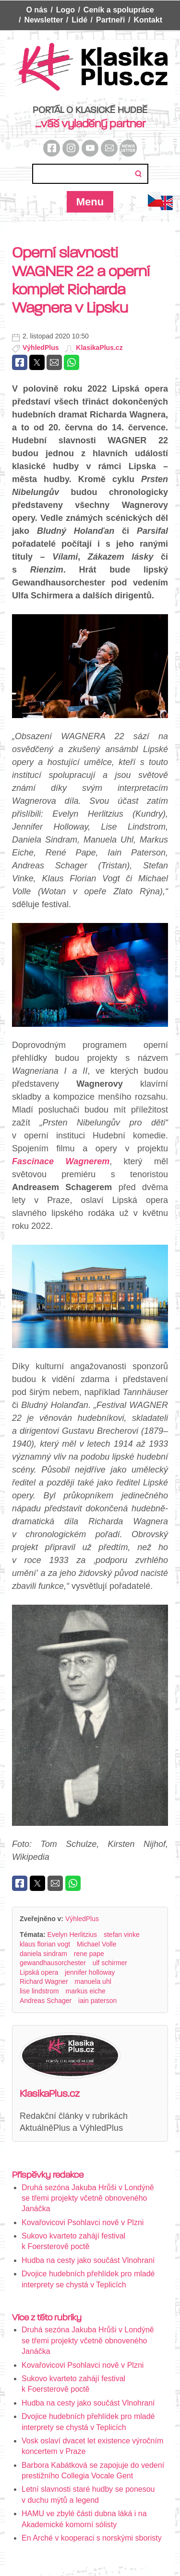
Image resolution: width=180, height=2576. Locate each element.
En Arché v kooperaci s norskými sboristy (92, 2538)
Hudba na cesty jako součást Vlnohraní (88, 2260)
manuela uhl (93, 1981)
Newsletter (43, 20)
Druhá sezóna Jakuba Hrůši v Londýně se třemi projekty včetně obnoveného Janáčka (88, 2198)
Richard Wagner (44, 1981)
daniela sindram (43, 1953)
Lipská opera (39, 1972)
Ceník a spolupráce (119, 10)
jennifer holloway (90, 1972)
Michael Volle (97, 1944)
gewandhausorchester (53, 1963)
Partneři (110, 20)
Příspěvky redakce (48, 2175)
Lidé (79, 20)
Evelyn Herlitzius (72, 1934)
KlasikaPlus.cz (99, 347)
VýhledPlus (41, 347)
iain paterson (97, 2000)
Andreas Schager (46, 2000)
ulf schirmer (110, 1963)
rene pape (89, 1953)
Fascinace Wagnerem (60, 1161)
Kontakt (147, 20)
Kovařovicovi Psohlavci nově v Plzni (83, 2222)
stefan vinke (122, 1934)
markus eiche (86, 1991)
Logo (65, 10)
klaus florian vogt (45, 1944)
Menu (90, 202)
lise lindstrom (39, 1991)
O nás (36, 10)
